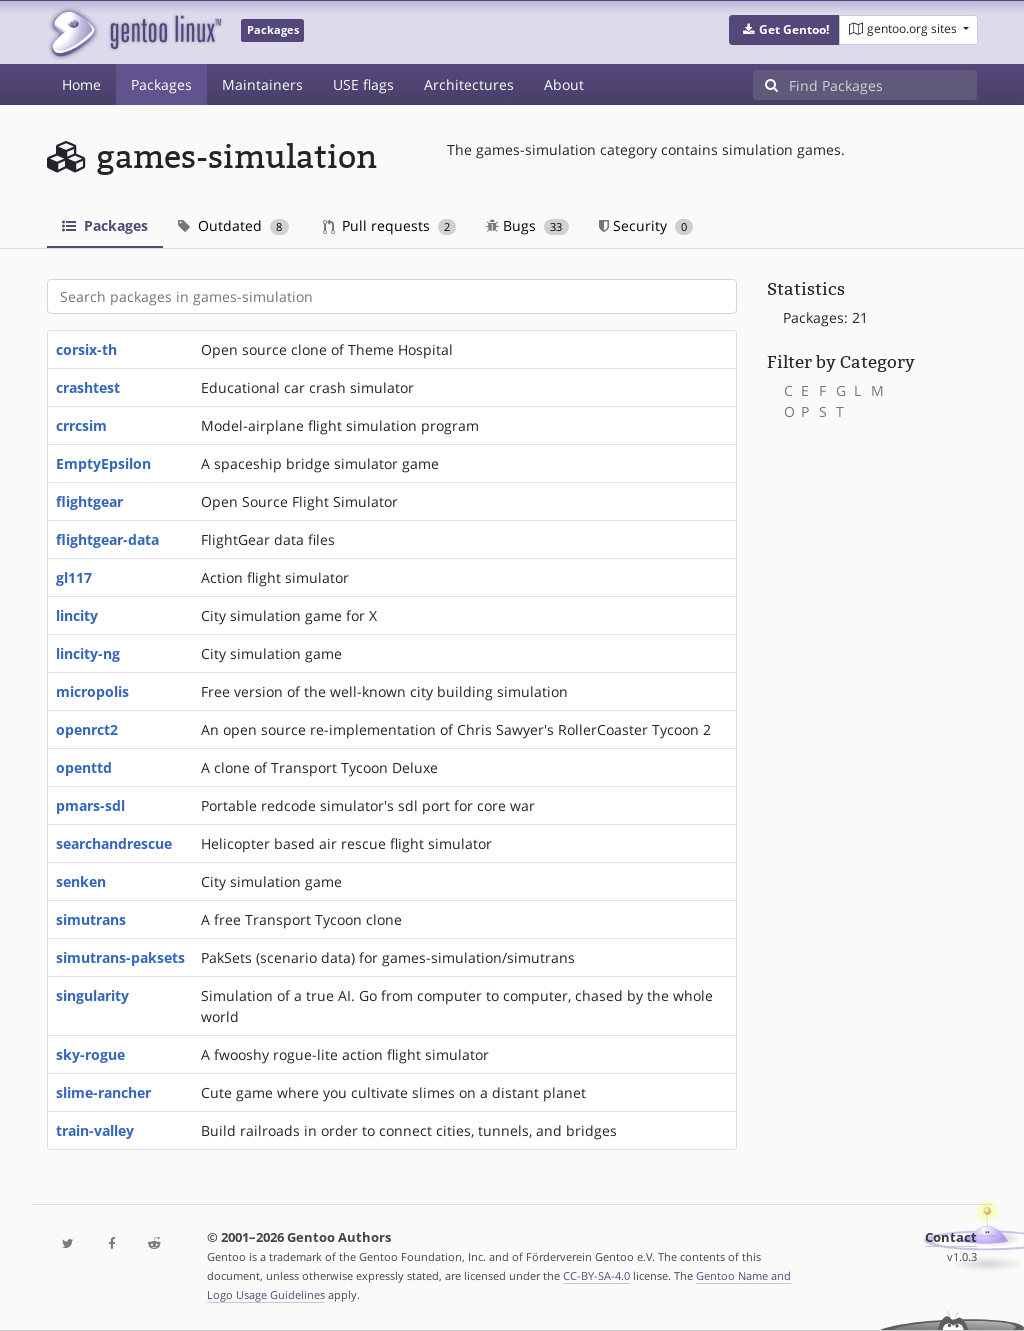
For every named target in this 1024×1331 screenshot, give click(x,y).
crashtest (88, 387)
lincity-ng (88, 653)
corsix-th (86, 349)
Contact (951, 1237)
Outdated (233, 225)
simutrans (91, 919)
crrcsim (81, 425)
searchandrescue (114, 843)
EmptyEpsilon (103, 463)
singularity (92, 995)
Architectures (469, 84)
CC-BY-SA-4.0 (596, 1275)
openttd (84, 767)
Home (81, 84)
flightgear (89, 501)
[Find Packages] (883, 85)
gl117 (74, 577)
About (564, 84)
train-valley (95, 1130)
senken (81, 881)
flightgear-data (107, 539)
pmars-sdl (90, 805)
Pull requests (390, 225)
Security (646, 225)
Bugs (527, 225)
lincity (77, 615)
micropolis (92, 691)
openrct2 (87, 729)
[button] (784, 30)
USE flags (363, 84)
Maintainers (262, 84)
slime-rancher (103, 1092)
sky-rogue (90, 1054)
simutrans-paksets (120, 957)
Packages (161, 84)
